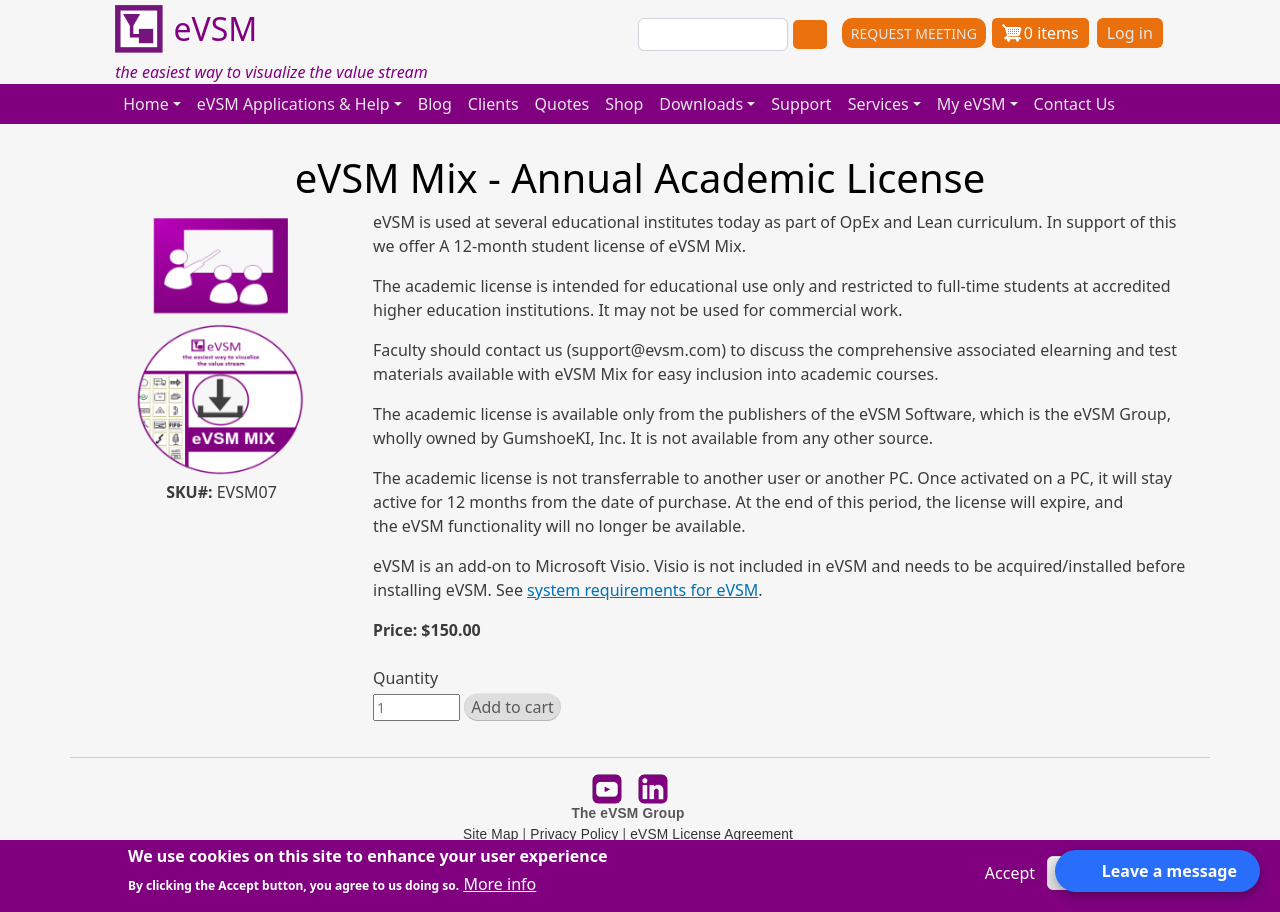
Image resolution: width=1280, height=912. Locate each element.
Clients (493, 104)
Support (801, 104)
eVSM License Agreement (711, 834)
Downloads (701, 104)
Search (810, 34)
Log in (1130, 33)
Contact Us (1074, 104)
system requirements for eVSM (642, 590)
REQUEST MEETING (914, 33)
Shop (624, 104)
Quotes (562, 104)
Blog (435, 104)
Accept (1010, 873)
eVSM (186, 30)
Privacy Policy (574, 834)
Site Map (491, 834)
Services (878, 104)
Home (146, 104)
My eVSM (971, 104)
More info (499, 884)
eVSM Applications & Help (293, 104)
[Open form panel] (1157, 871)
